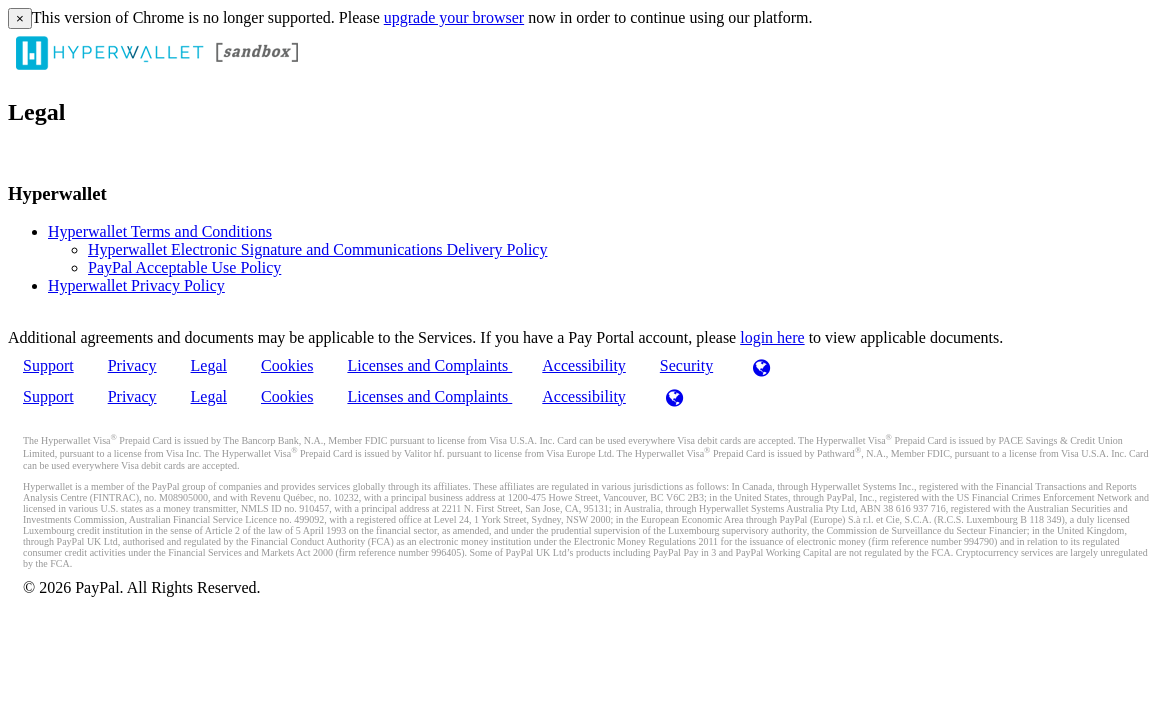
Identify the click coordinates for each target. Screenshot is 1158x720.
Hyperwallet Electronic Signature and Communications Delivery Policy (317, 249)
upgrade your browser (454, 17)
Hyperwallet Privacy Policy (136, 285)
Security (686, 365)
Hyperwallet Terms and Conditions (160, 231)
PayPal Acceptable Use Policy (184, 267)
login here (772, 337)
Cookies (287, 365)
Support (48, 365)
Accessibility (584, 365)
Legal (209, 365)
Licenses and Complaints (429, 365)
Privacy (132, 365)
